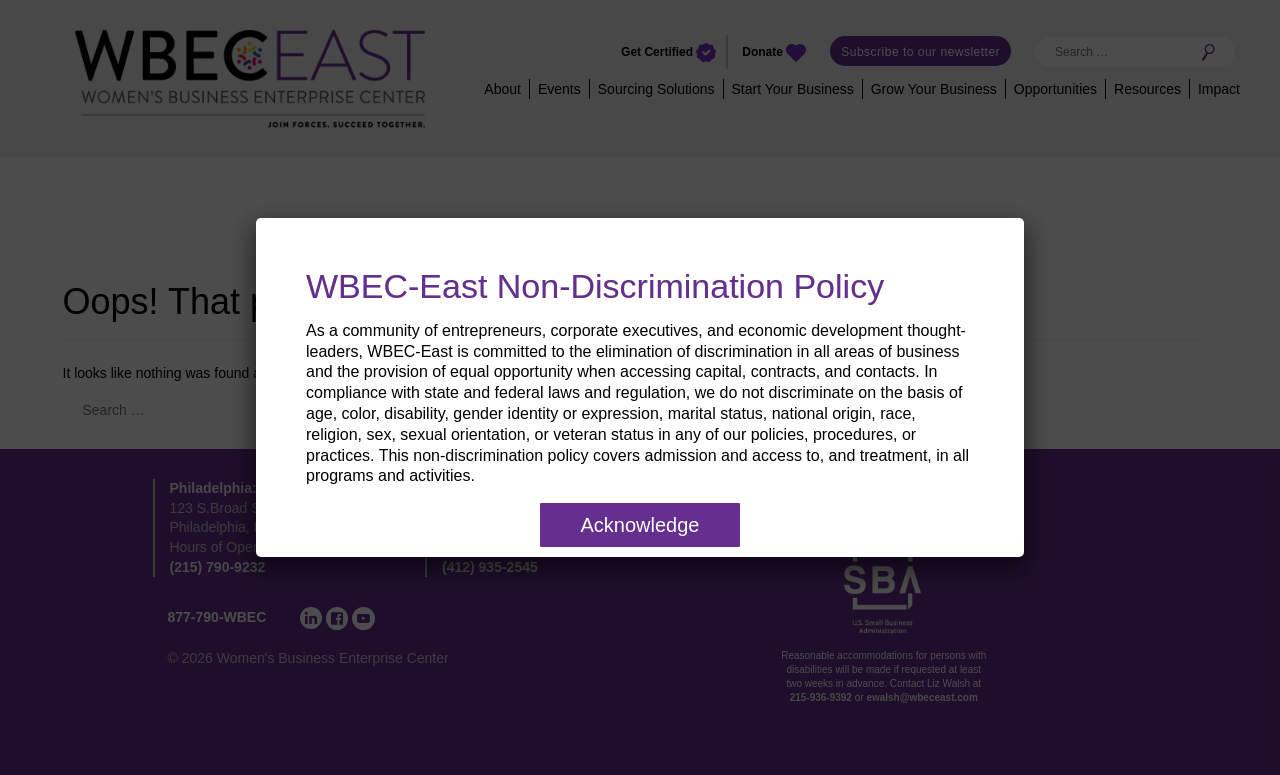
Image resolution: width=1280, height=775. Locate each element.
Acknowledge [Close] (640, 525)
